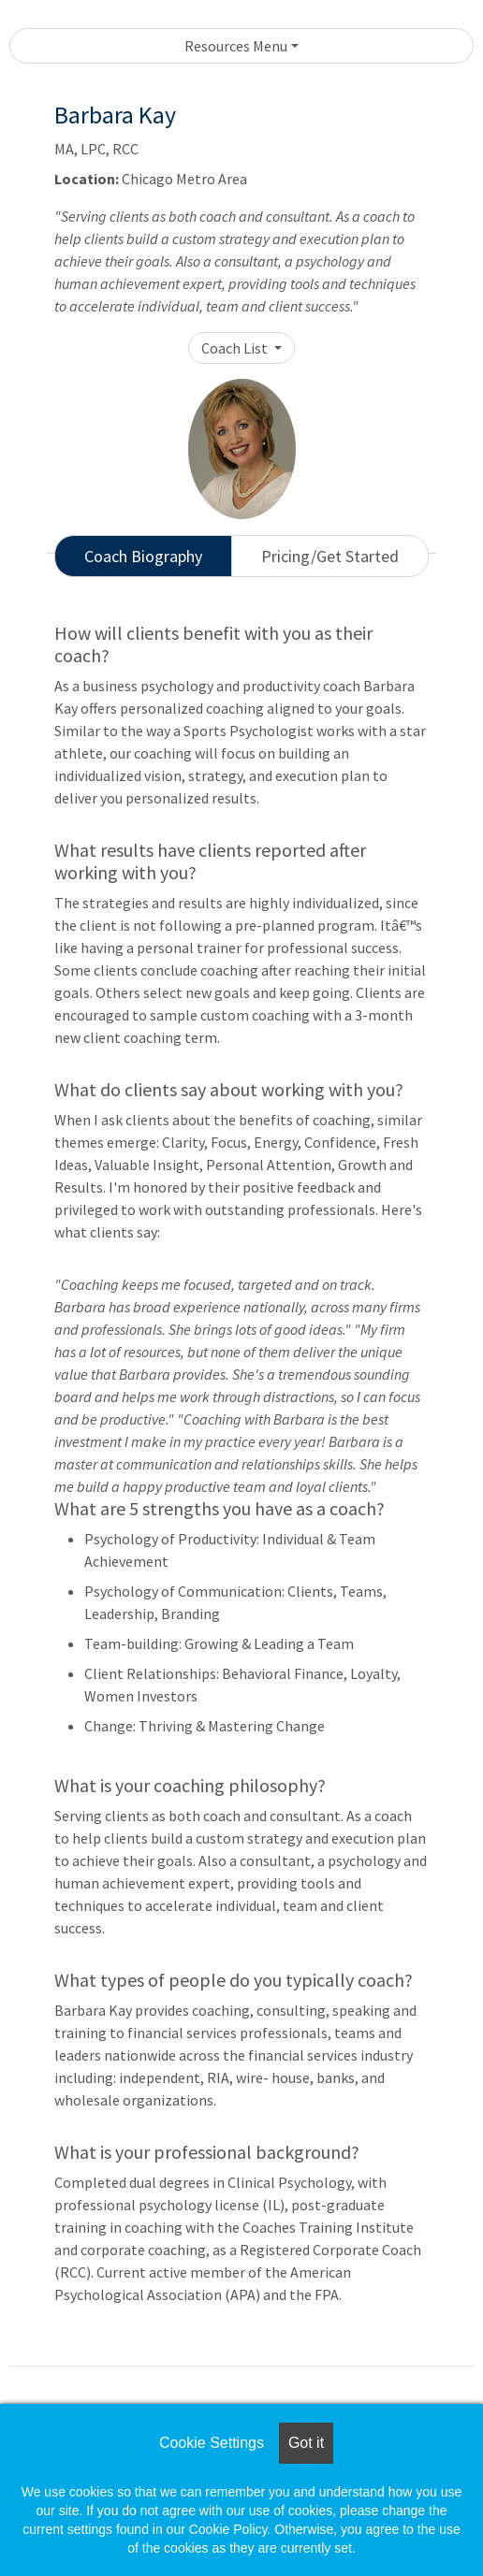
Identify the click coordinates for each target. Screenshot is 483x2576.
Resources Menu (235, 45)
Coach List (236, 348)
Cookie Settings (211, 2443)
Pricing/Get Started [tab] (330, 556)
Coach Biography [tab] (143, 556)
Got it (306, 2443)
